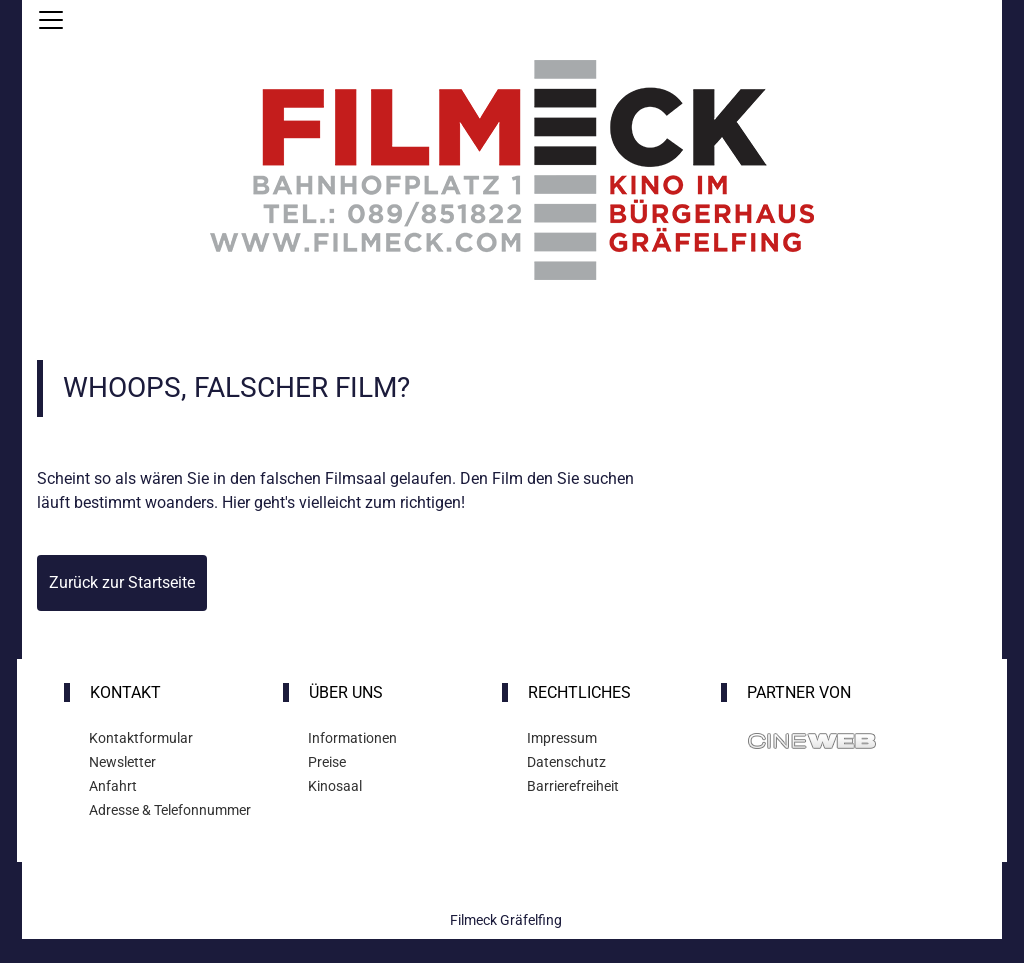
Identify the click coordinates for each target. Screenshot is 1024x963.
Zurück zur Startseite (122, 582)
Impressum (562, 738)
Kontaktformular (141, 738)
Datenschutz (566, 762)
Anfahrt (113, 786)
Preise (327, 762)
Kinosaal (335, 786)
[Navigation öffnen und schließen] (51, 20)
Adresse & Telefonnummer (170, 810)
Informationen (352, 738)
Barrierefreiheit (573, 786)
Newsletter (122, 762)
